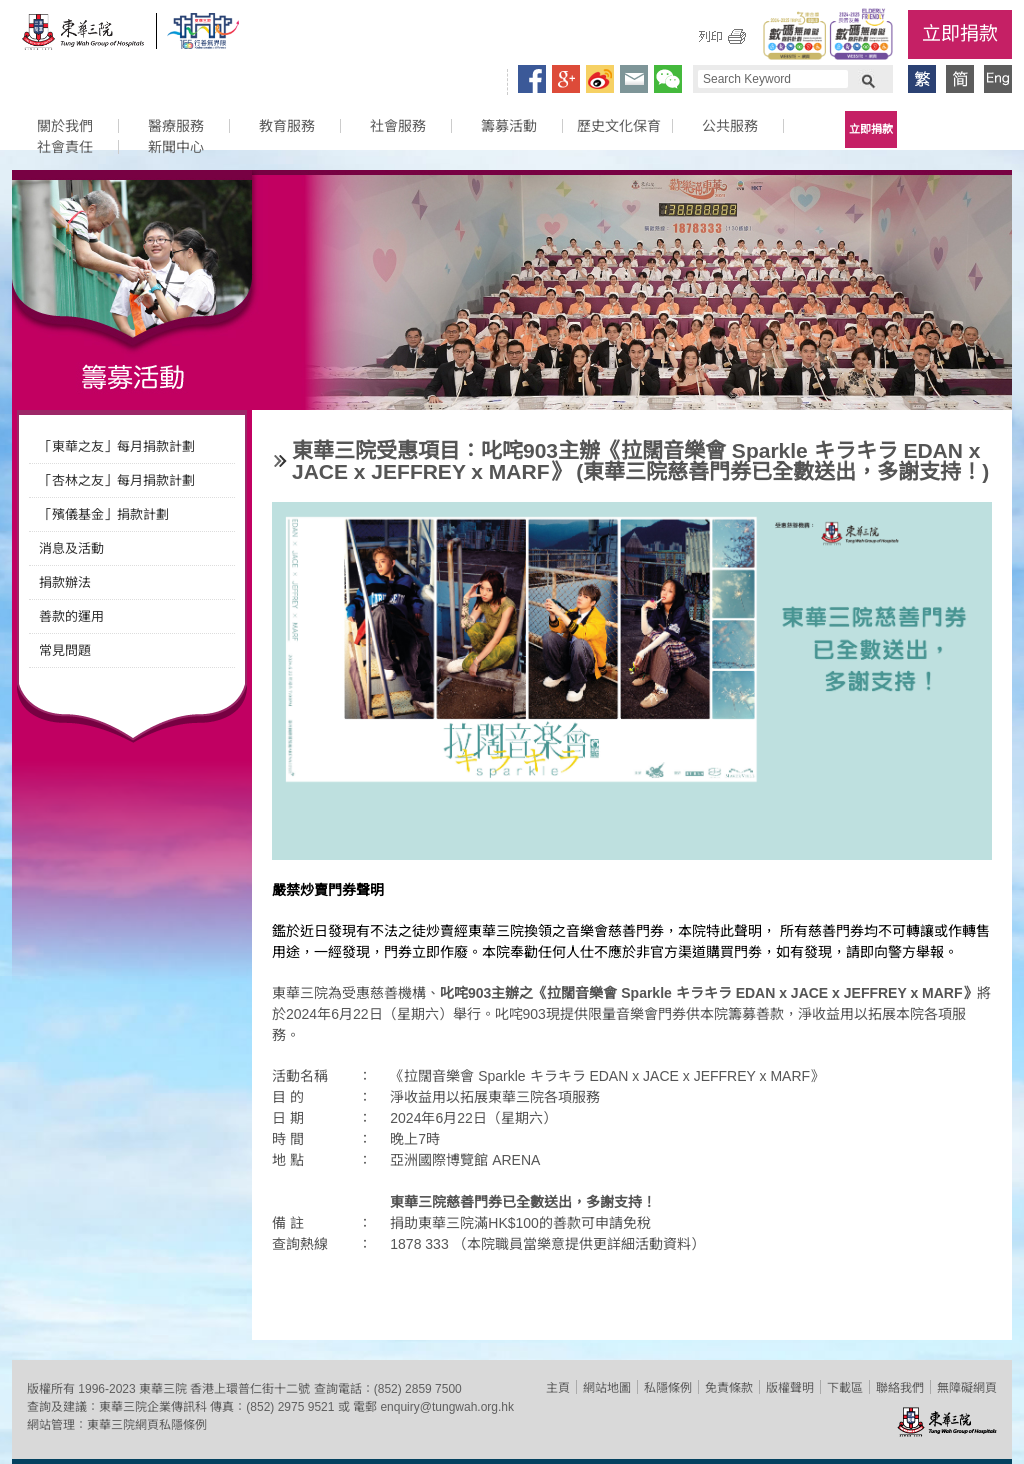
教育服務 (287, 126)
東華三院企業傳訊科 (153, 1407)
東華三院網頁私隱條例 (147, 1425)
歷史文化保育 (619, 126)
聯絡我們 (900, 1388)
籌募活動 (509, 126)
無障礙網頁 (967, 1388)
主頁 (558, 1388)
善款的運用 (71, 616)
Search (868, 79)
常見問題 (65, 650)
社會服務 (398, 126)
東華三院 (84, 36)
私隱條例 (668, 1388)
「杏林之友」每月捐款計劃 (117, 480)
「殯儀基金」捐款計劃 (104, 514)
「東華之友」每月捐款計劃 (117, 446)
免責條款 (729, 1388)
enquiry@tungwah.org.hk (447, 1407)
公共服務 (730, 126)
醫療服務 (176, 126)
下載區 (845, 1388)
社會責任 (65, 147)
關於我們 (65, 126)
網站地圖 (607, 1388)
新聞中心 (176, 147)
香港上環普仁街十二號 (250, 1389)
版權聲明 (790, 1388)
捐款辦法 (65, 582)
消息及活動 (71, 548)
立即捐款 (960, 33)
